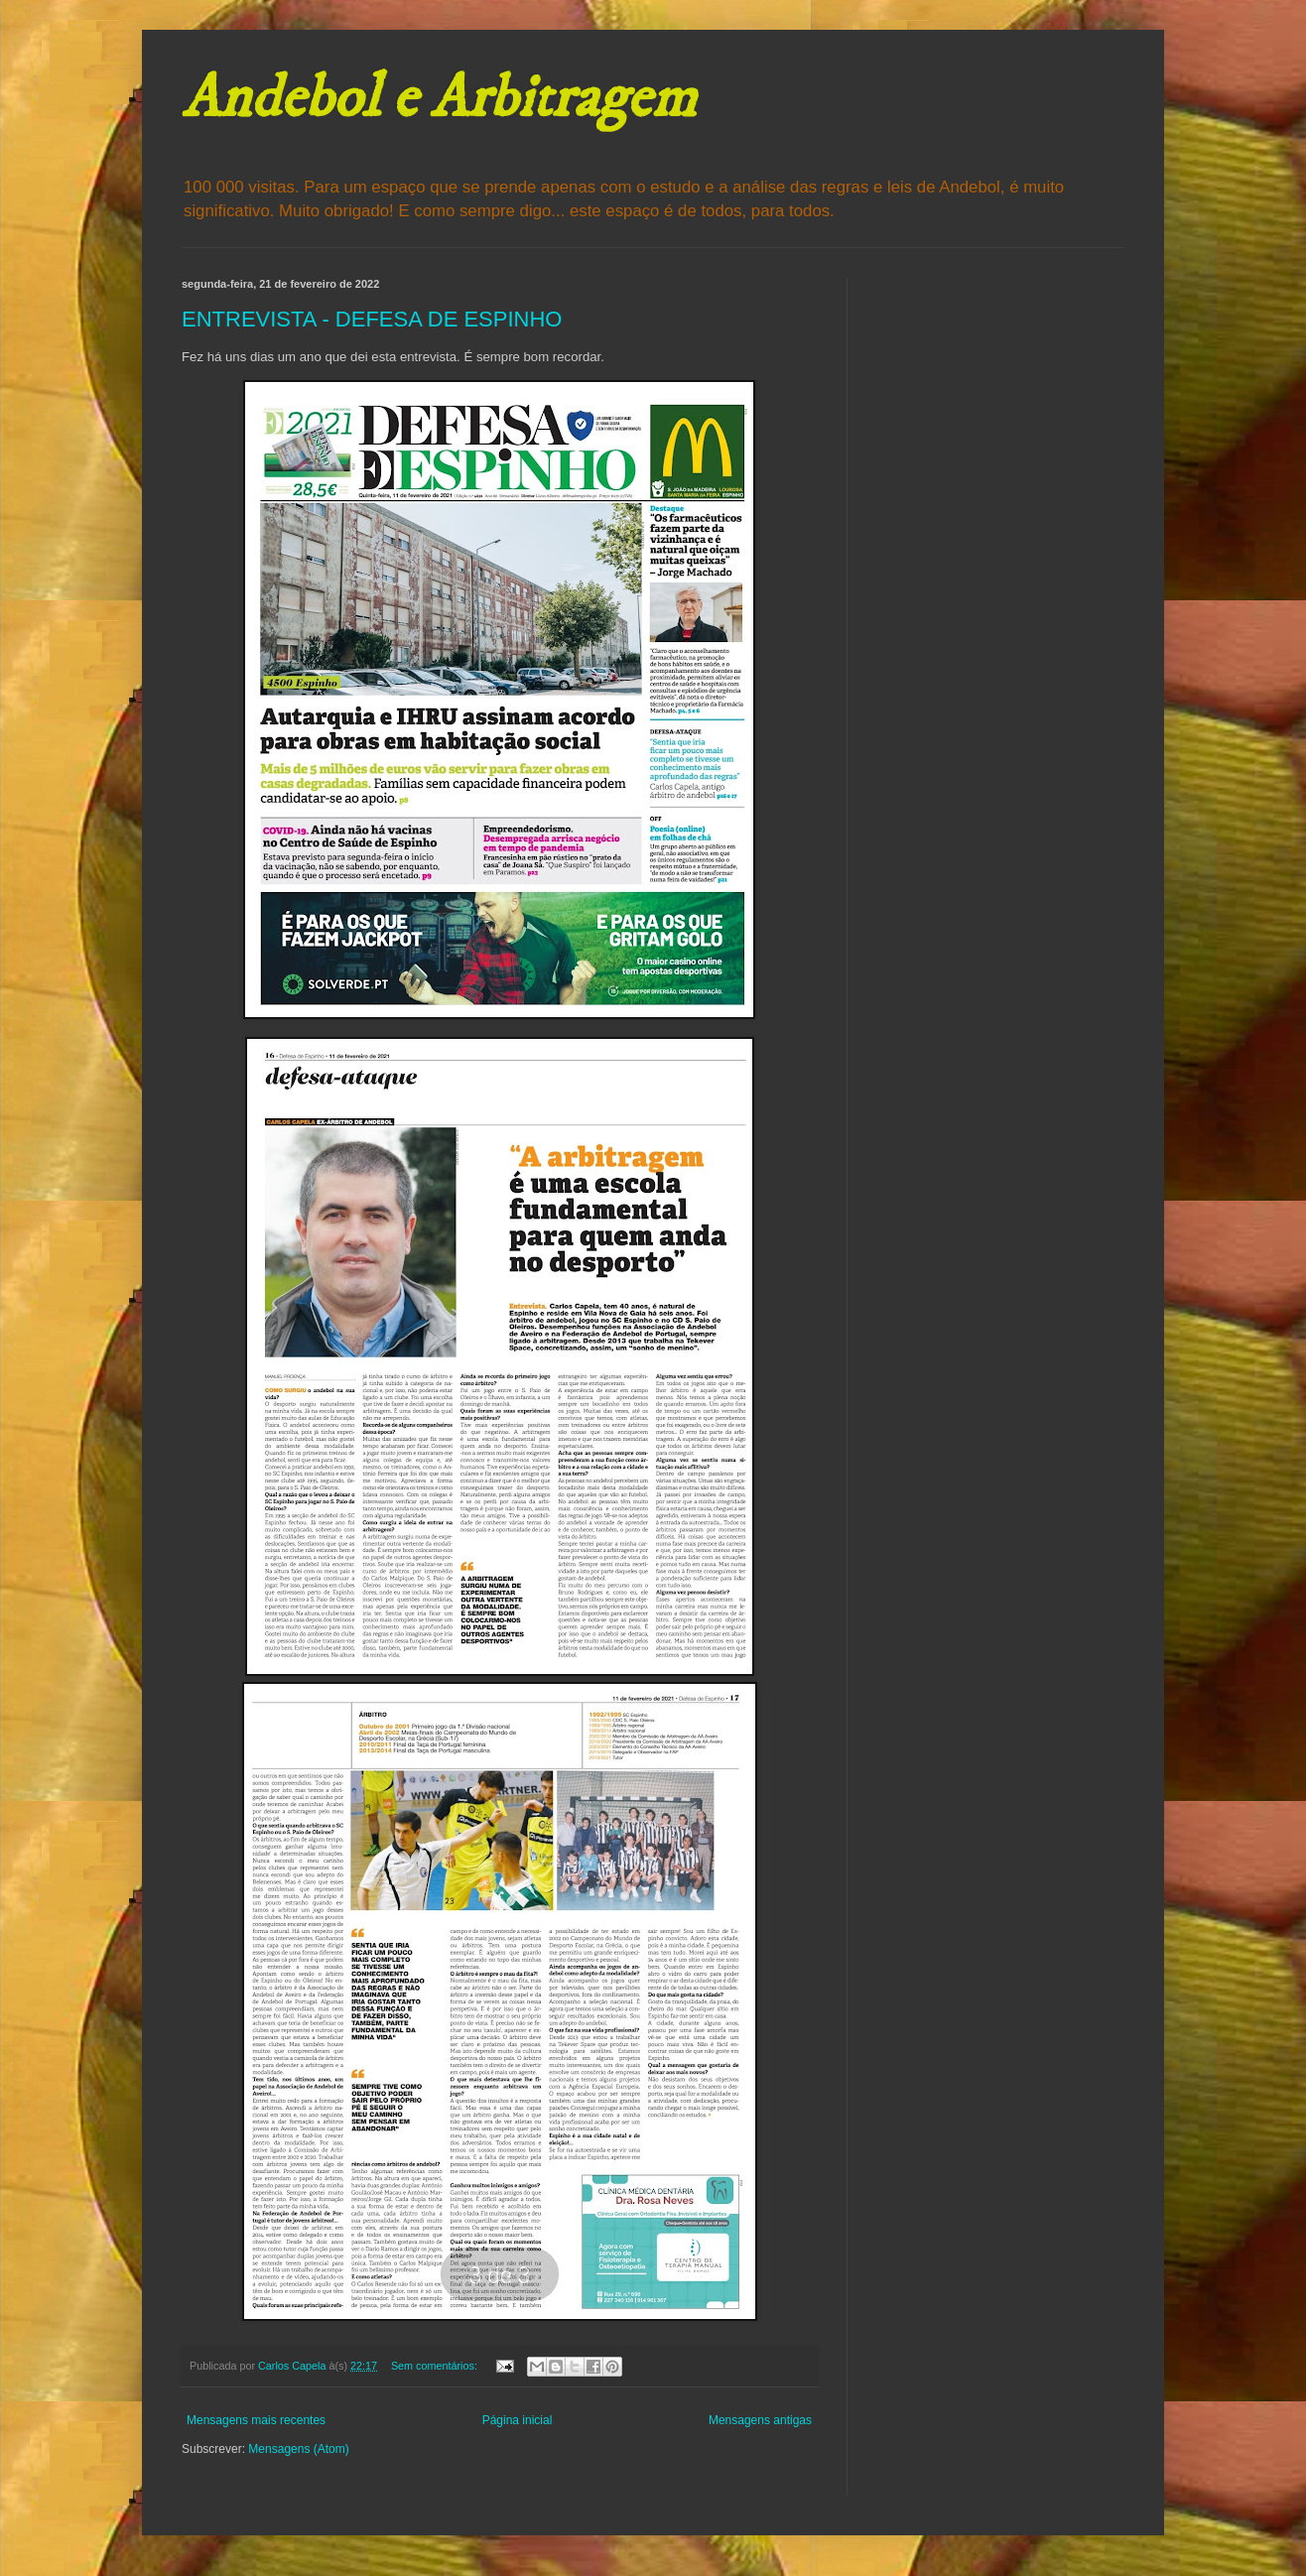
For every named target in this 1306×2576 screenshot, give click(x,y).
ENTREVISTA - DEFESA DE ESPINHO (372, 319)
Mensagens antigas (760, 2420)
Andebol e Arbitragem (439, 99)
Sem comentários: (435, 2366)
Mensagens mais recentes (256, 2420)
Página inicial (517, 2420)
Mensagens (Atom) (298, 2449)
